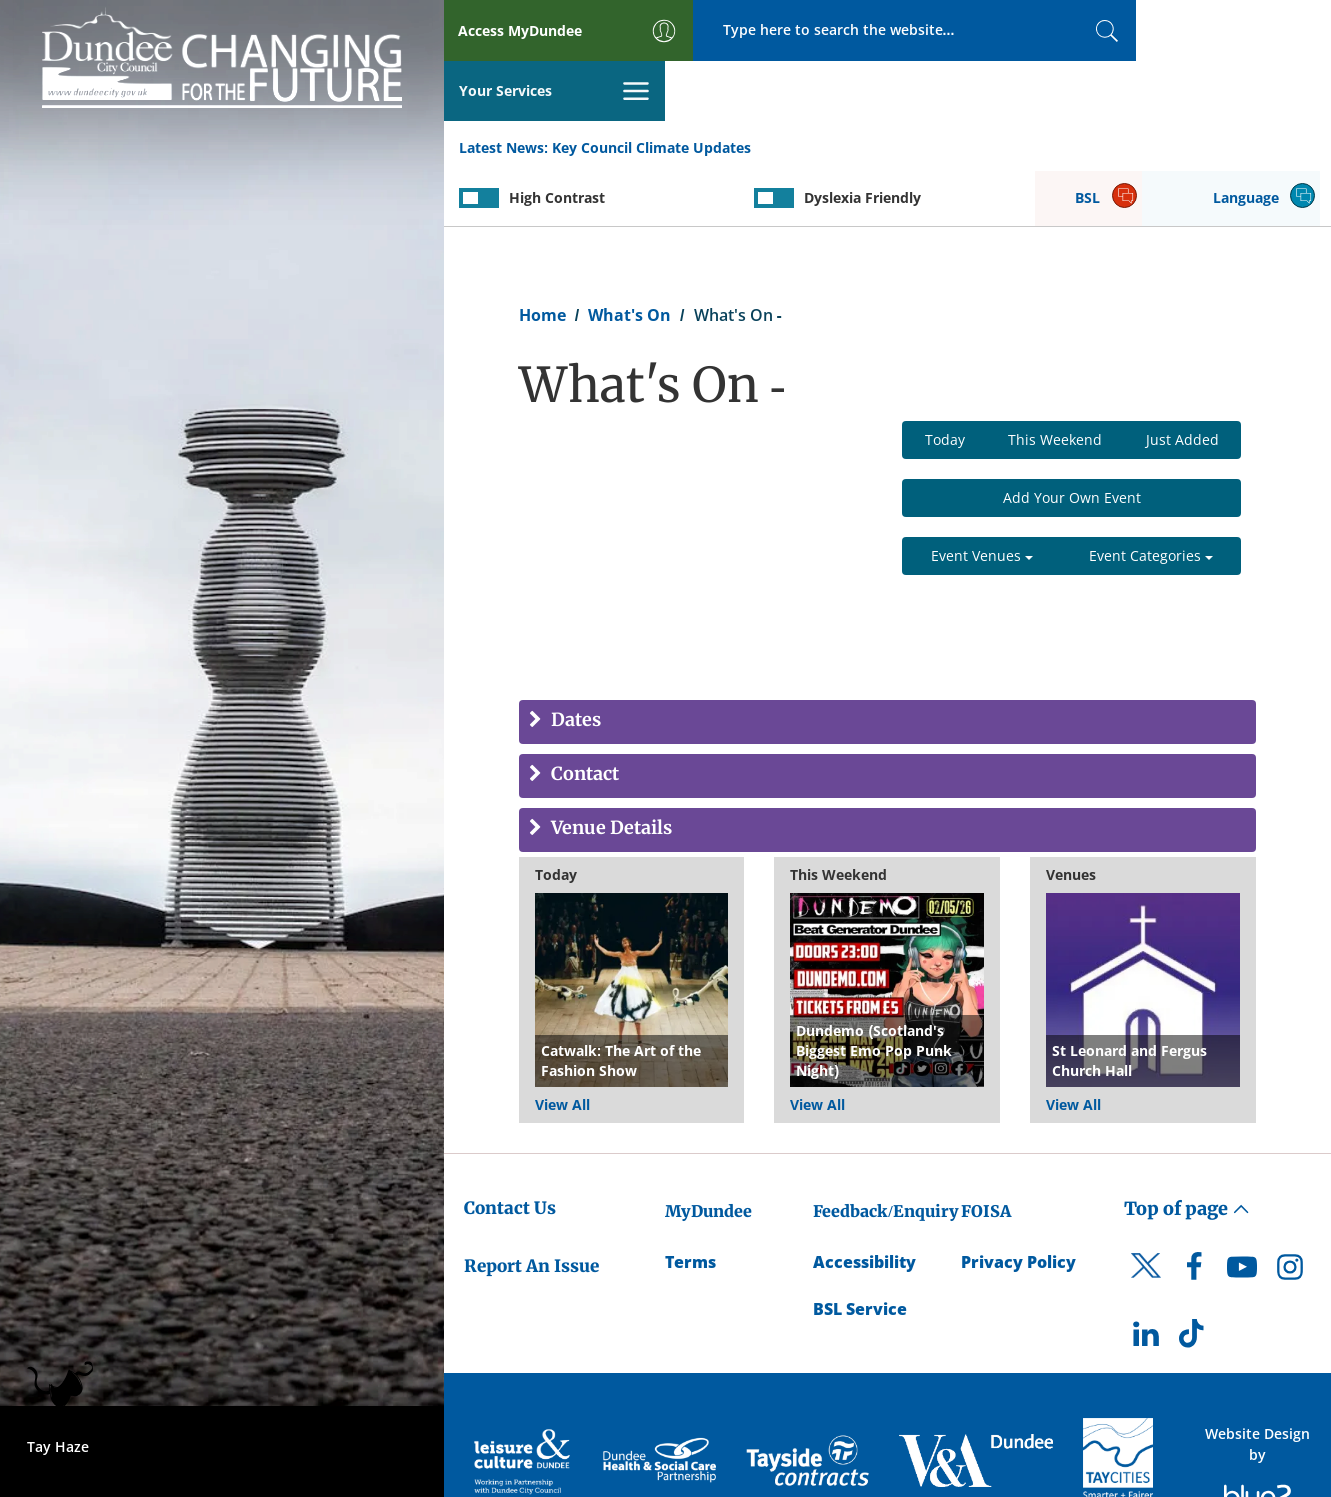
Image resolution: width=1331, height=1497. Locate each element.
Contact (583, 716)
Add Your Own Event (1072, 439)
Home (542, 256)
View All (562, 1045)
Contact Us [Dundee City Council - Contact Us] (510, 1149)
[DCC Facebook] (1194, 1213)
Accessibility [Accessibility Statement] (864, 1203)
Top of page (1187, 1149)
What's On (629, 256)
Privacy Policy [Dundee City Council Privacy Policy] (1018, 1203)
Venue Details (609, 770)
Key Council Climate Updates (651, 88)
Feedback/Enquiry (885, 1152)
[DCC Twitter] (1146, 1225)
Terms (690, 1203)
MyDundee (708, 1152)
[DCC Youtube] (1242, 1213)
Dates (574, 662)
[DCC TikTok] (1194, 1281)
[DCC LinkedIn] (1146, 1281)
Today (945, 381)
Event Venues (982, 497)
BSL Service (860, 1250)
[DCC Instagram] (1290, 1213)
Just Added (1182, 381)
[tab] (887, 664)
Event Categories (1151, 497)
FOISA (986, 1152)
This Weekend (1055, 381)
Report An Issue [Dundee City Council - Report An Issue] (531, 1208)
